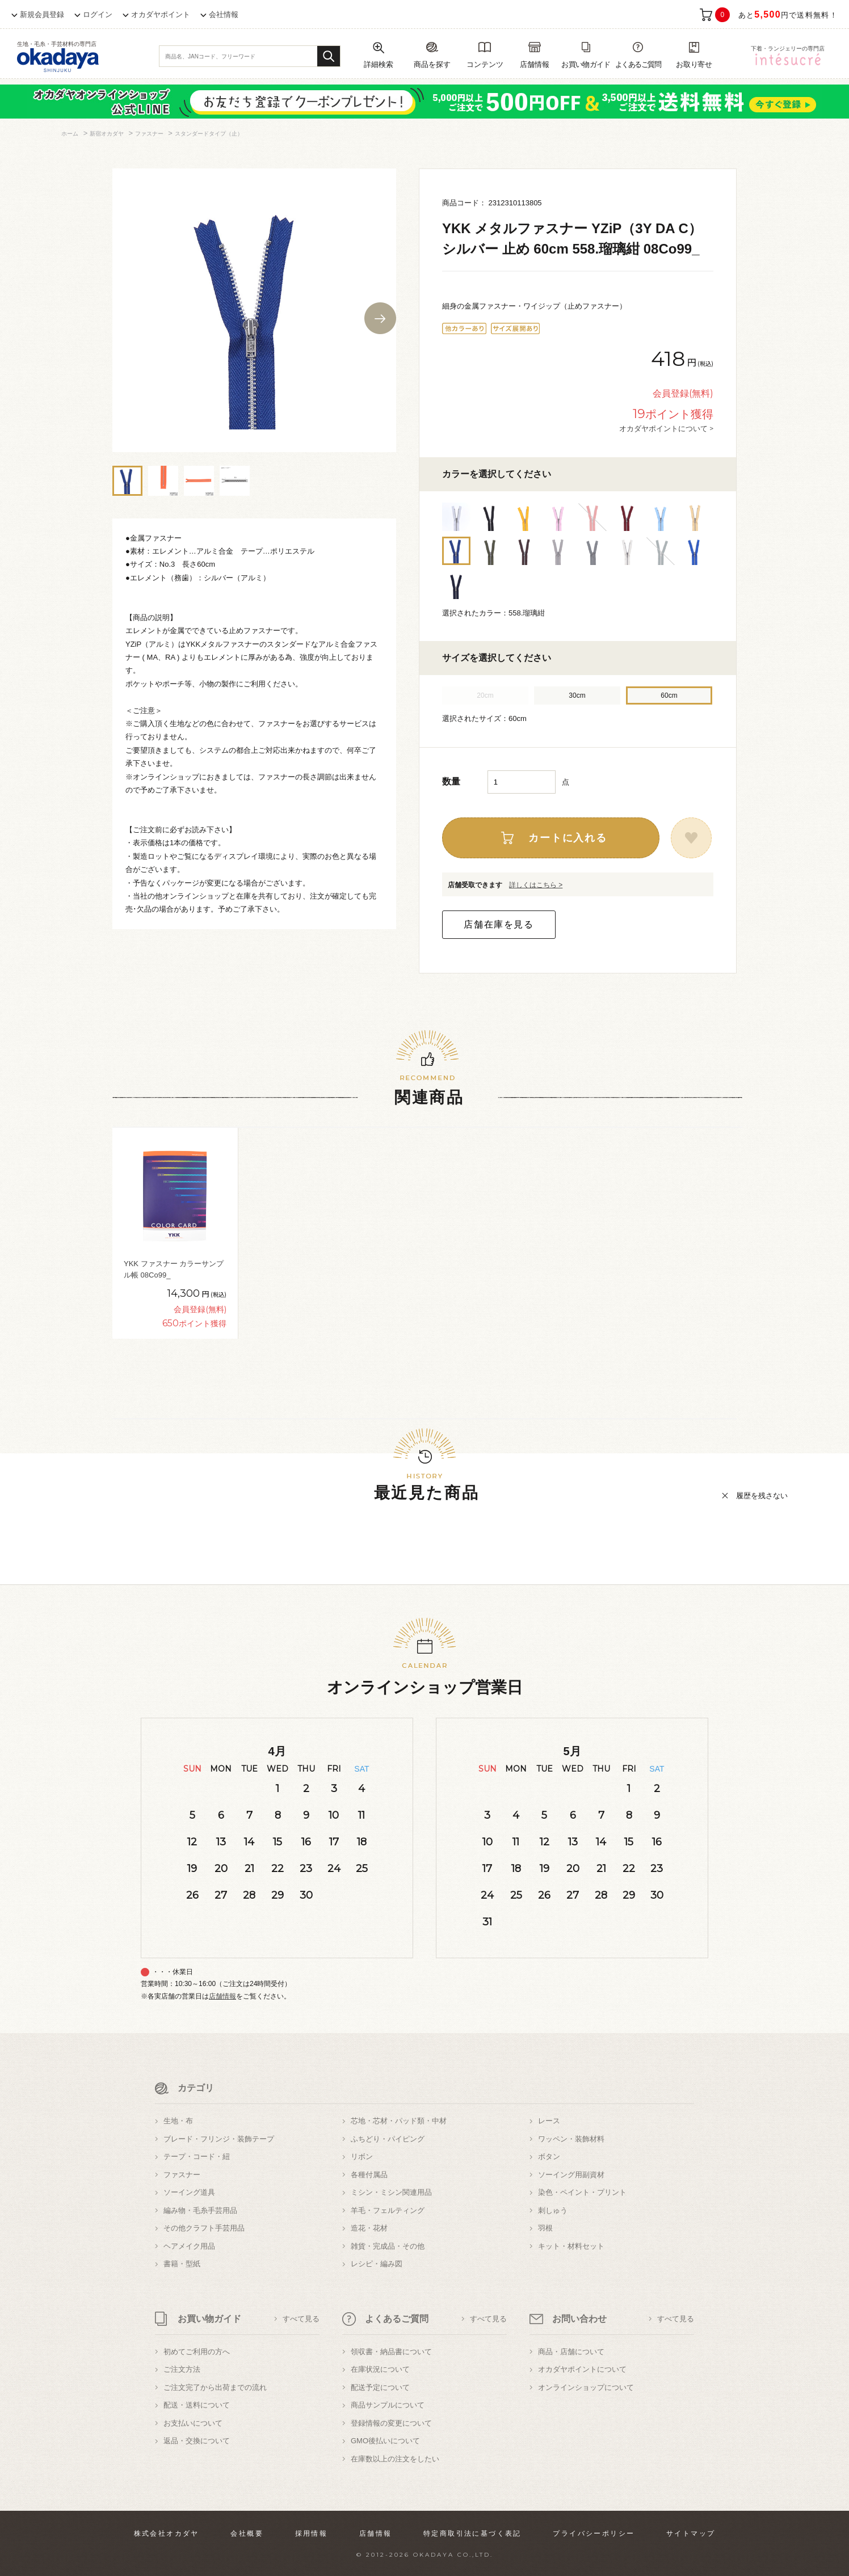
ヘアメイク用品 (189, 2246)
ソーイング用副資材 (571, 2174)
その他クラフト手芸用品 (204, 2228)
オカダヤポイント (160, 14)
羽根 (545, 2228)
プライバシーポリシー (593, 2533)
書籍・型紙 (181, 2263)
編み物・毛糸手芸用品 (200, 2210)
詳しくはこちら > (535, 885)
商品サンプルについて (387, 2405)
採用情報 (311, 2533)
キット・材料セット (571, 2246)
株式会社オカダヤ (166, 2533)
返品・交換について (196, 2440)
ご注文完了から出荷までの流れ (215, 2387)
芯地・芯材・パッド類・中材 (399, 2121)
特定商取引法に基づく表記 (472, 2533)
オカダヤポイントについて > (666, 428)
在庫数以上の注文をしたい (395, 2459)
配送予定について (380, 2387)
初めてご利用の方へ (196, 2351)
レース (549, 2121)
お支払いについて (192, 2423)
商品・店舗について (571, 2351)
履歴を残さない (762, 1495)
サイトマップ (690, 2533)
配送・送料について (196, 2405)
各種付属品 (369, 2174)
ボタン (549, 2156)
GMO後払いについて (385, 2440)
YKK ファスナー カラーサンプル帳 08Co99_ (174, 1269)
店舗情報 (222, 1996)
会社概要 (246, 2533)
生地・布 (178, 2121)
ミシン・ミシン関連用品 (391, 2192)
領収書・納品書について (391, 2351)
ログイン (97, 14)
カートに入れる (567, 838)
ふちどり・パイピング (387, 2139)
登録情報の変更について (391, 2423)
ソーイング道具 (189, 2192)
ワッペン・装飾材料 (571, 2139)
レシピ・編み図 (376, 2263)
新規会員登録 (42, 14)
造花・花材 (369, 2228)
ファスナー (181, 2174)
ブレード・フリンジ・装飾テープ (218, 2139)
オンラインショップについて (586, 2387)
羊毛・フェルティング (387, 2210)
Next (380, 318)
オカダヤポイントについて (582, 2369)
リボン (362, 2156)
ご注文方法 (181, 2369)
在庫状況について (380, 2369)
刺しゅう (553, 2210)
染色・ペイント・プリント (582, 2192)
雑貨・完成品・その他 (387, 2246)
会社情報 (223, 14)
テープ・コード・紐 (196, 2156)
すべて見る (301, 2318)
